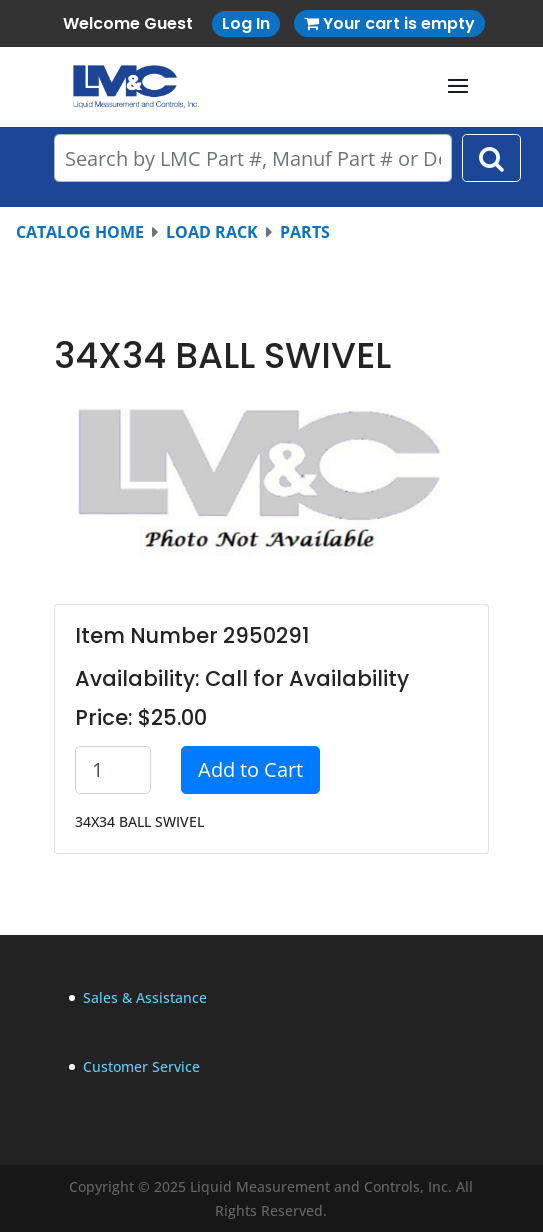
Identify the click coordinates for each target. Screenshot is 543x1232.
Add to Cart (250, 769)
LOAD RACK (212, 232)
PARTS (305, 232)
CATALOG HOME (80, 232)
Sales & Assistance (145, 997)
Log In (246, 23)
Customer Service (141, 1066)
